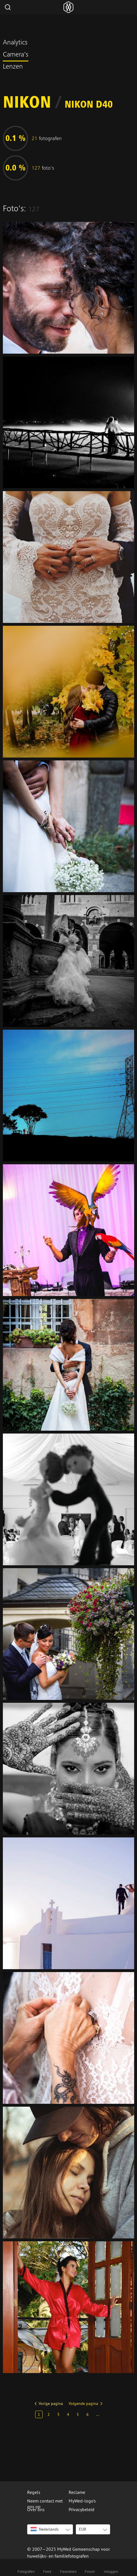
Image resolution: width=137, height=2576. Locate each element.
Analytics (15, 43)
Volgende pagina (83, 2403)
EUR (82, 2529)
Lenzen (13, 67)
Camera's (15, 55)
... (97, 2414)
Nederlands (45, 2529)
